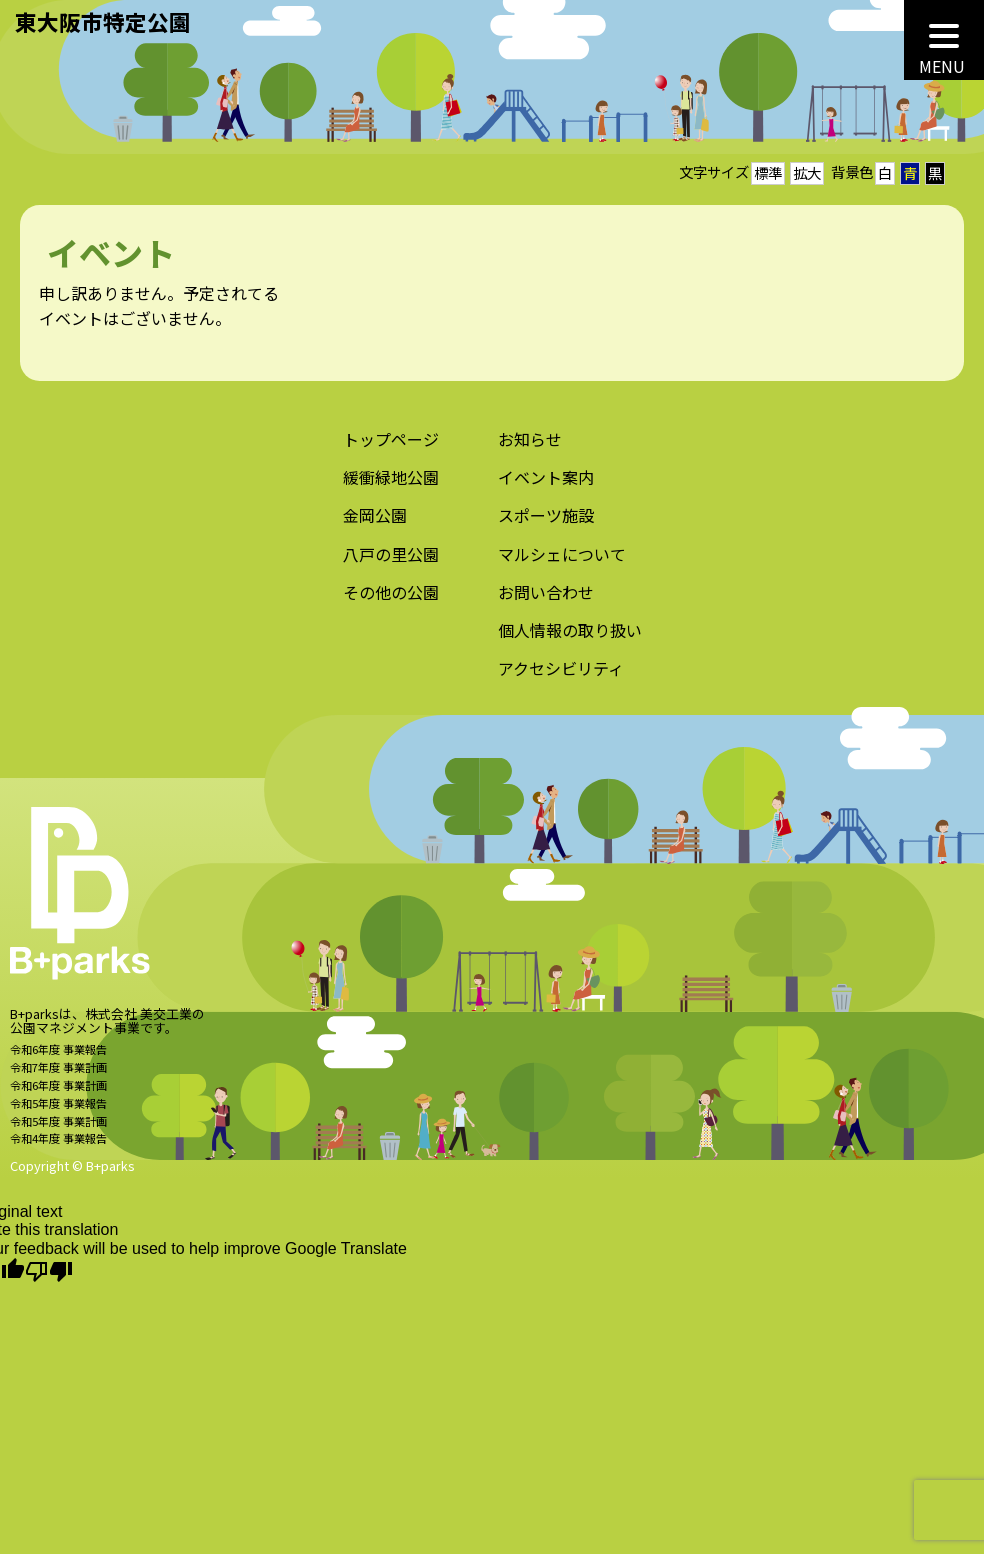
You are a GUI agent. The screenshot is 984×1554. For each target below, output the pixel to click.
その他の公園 (391, 599)
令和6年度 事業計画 (58, 1092)
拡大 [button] (807, 172)
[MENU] (944, 40)
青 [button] (910, 172)
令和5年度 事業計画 (58, 1128)
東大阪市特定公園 (103, 21)
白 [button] (885, 172)
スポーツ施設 (546, 523)
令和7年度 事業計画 (58, 1074)
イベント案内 (546, 485)
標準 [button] (768, 172)
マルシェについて (562, 561)
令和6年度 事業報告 (58, 1056)
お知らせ (530, 447)
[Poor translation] (49, 1272)
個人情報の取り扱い (570, 637)
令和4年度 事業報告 (58, 1146)
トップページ (391, 447)
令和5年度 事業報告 (58, 1110)
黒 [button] (935, 172)
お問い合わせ (546, 599)
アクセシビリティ (561, 675)
